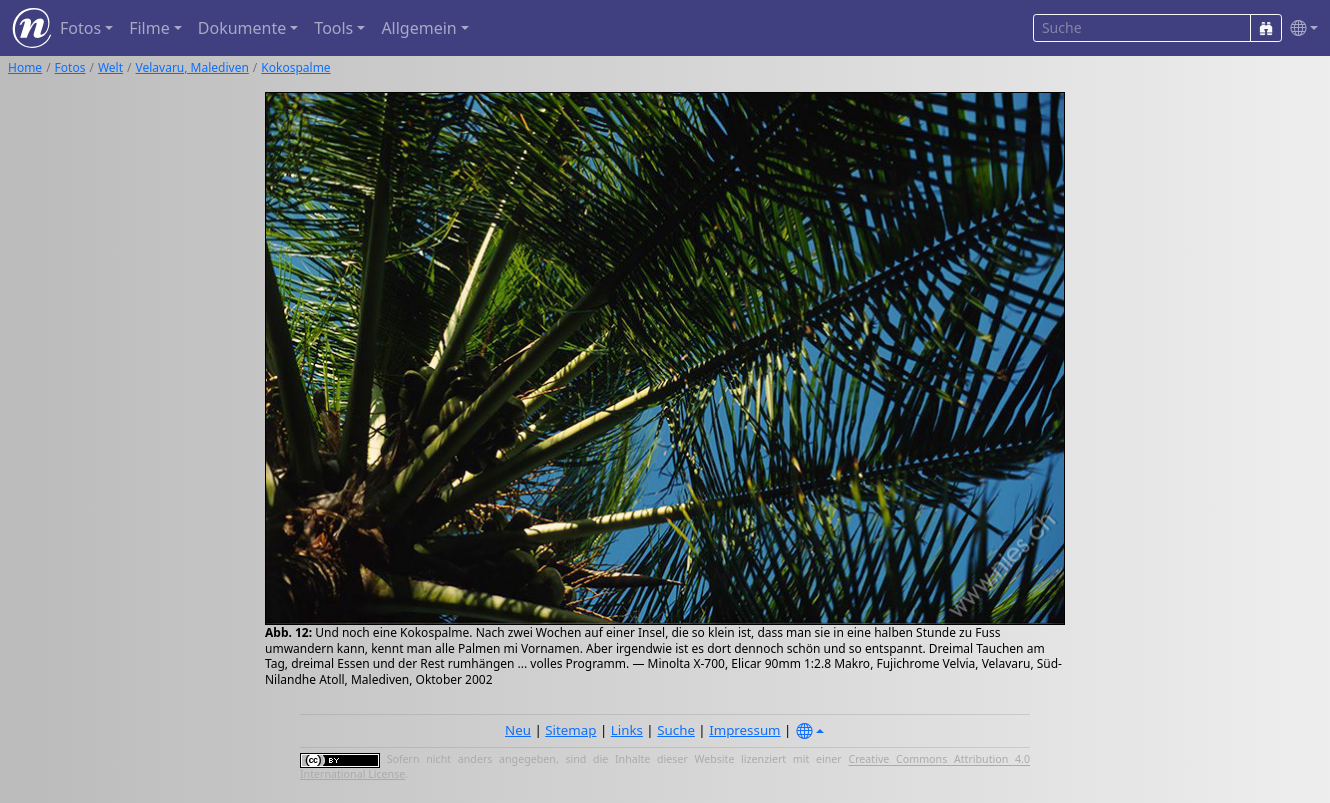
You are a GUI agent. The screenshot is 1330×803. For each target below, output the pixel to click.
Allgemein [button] (418, 28)
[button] (1300, 28)
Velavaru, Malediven (192, 67)
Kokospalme (295, 67)
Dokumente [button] (242, 28)
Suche (676, 730)
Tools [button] (333, 28)
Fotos (70, 67)
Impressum (744, 730)
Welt (110, 67)
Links (627, 730)
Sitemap (570, 730)
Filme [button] (149, 28)
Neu (518, 730)
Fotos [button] (80, 28)
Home (25, 67)
